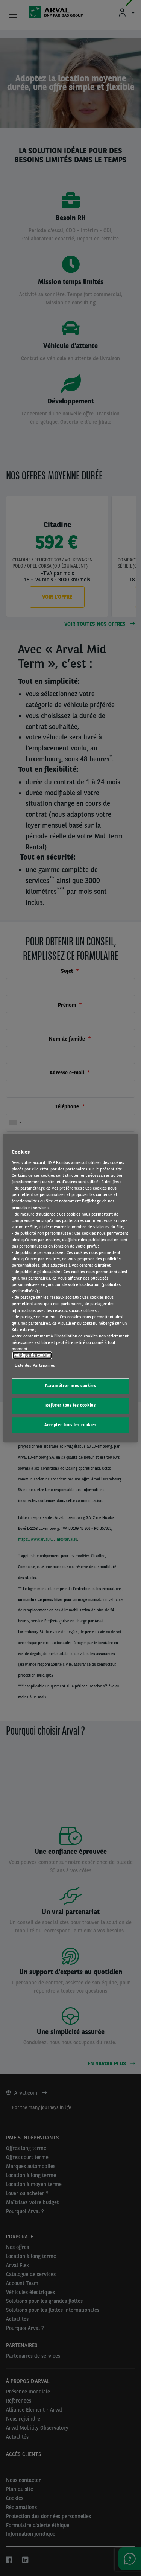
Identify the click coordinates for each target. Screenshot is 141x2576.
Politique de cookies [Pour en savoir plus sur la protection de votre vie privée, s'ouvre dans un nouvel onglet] (32, 1355)
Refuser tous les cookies (70, 1405)
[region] (70, 1288)
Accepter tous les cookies (70, 1424)
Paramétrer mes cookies (70, 1385)
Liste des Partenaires (35, 1365)
